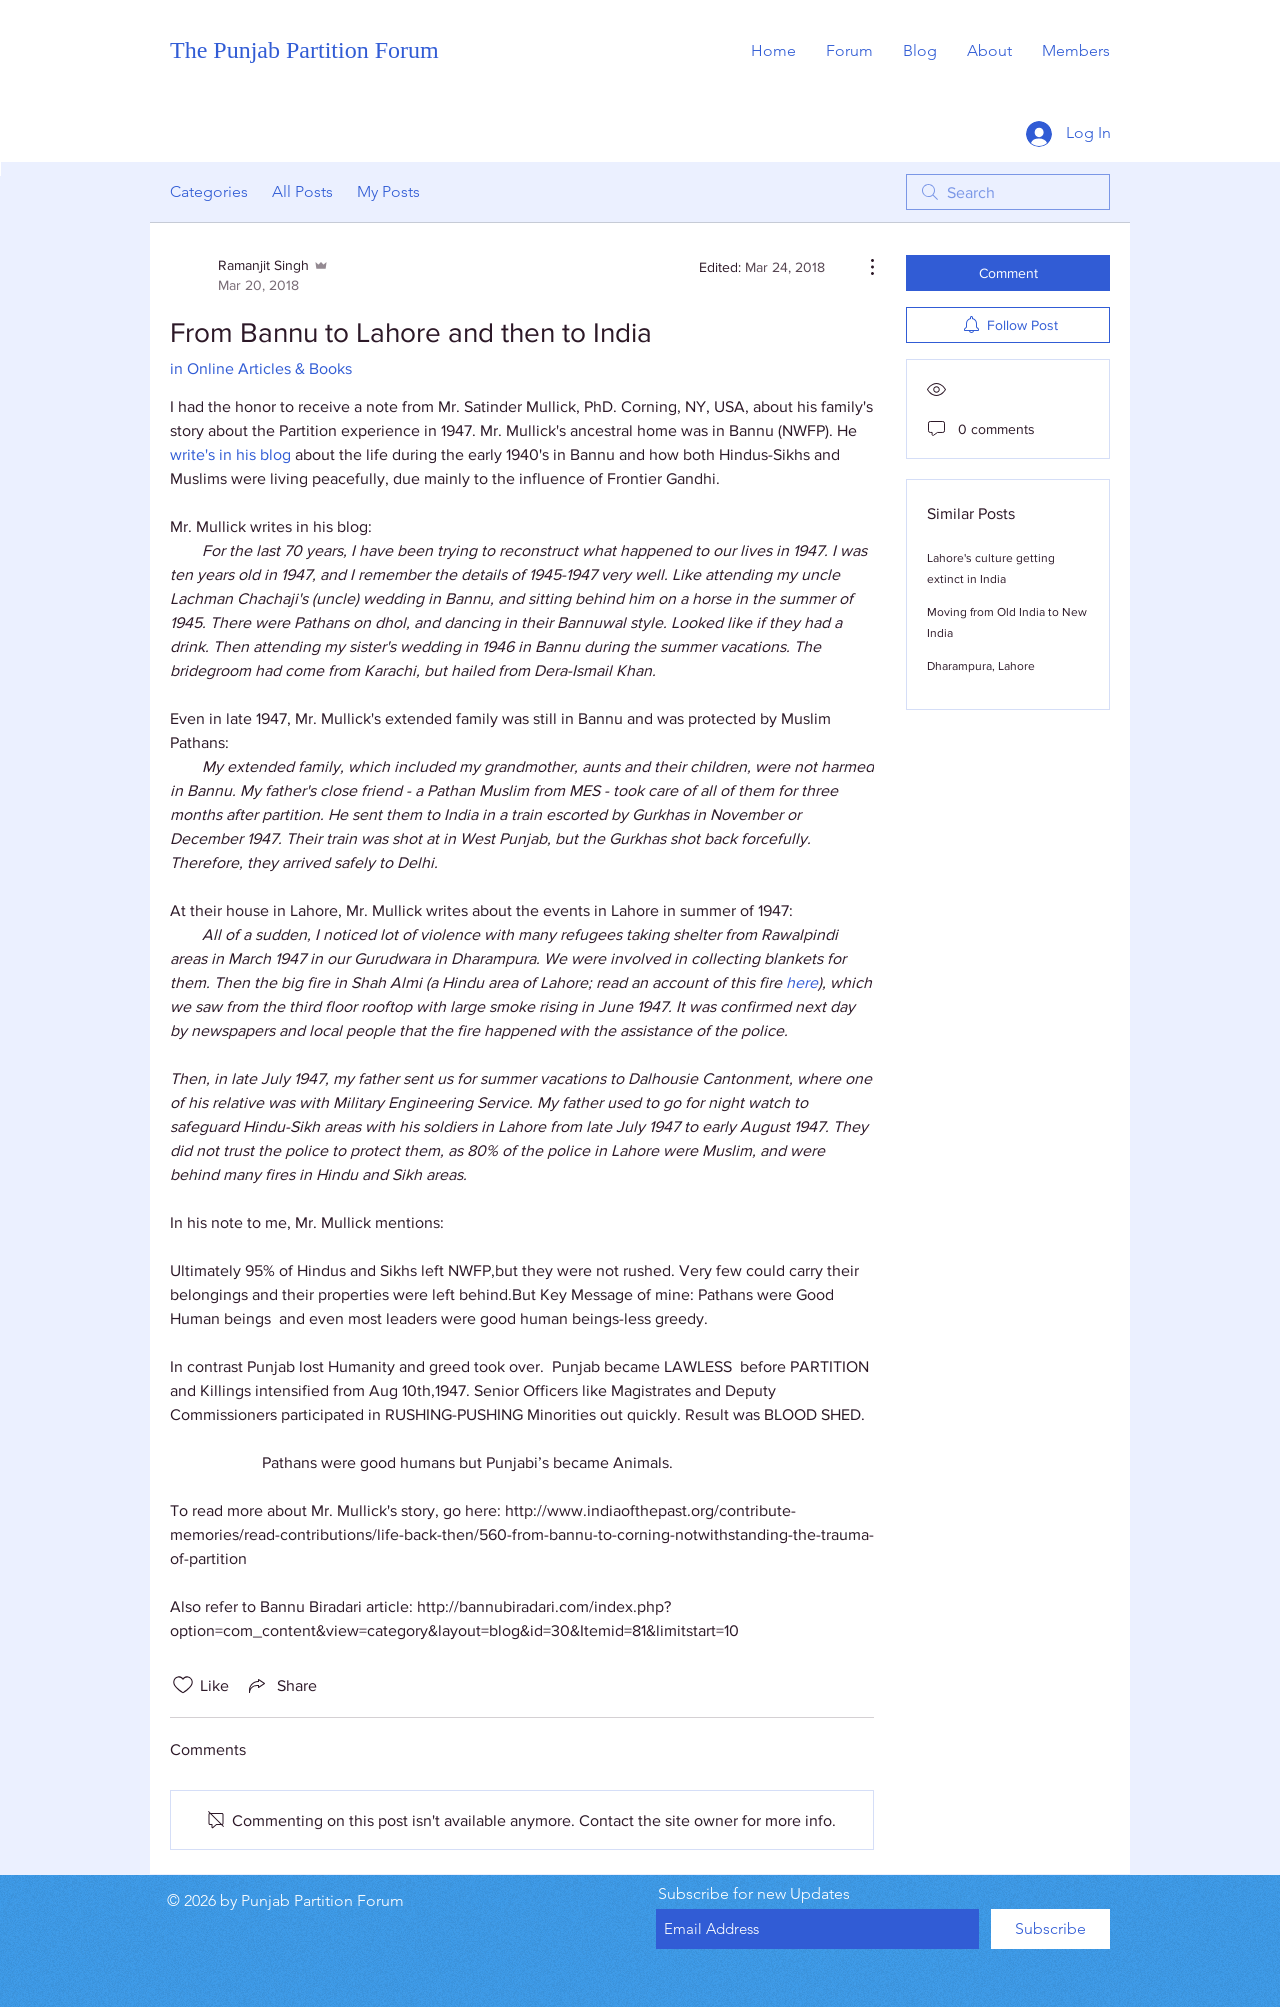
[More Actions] (862, 267)
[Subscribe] (1050, 1929)
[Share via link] (281, 1685)
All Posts (302, 191)
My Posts (388, 191)
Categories (209, 191)
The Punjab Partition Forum (304, 50)
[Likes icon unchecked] (183, 1685)
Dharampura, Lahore (981, 666)
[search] (1008, 192)
